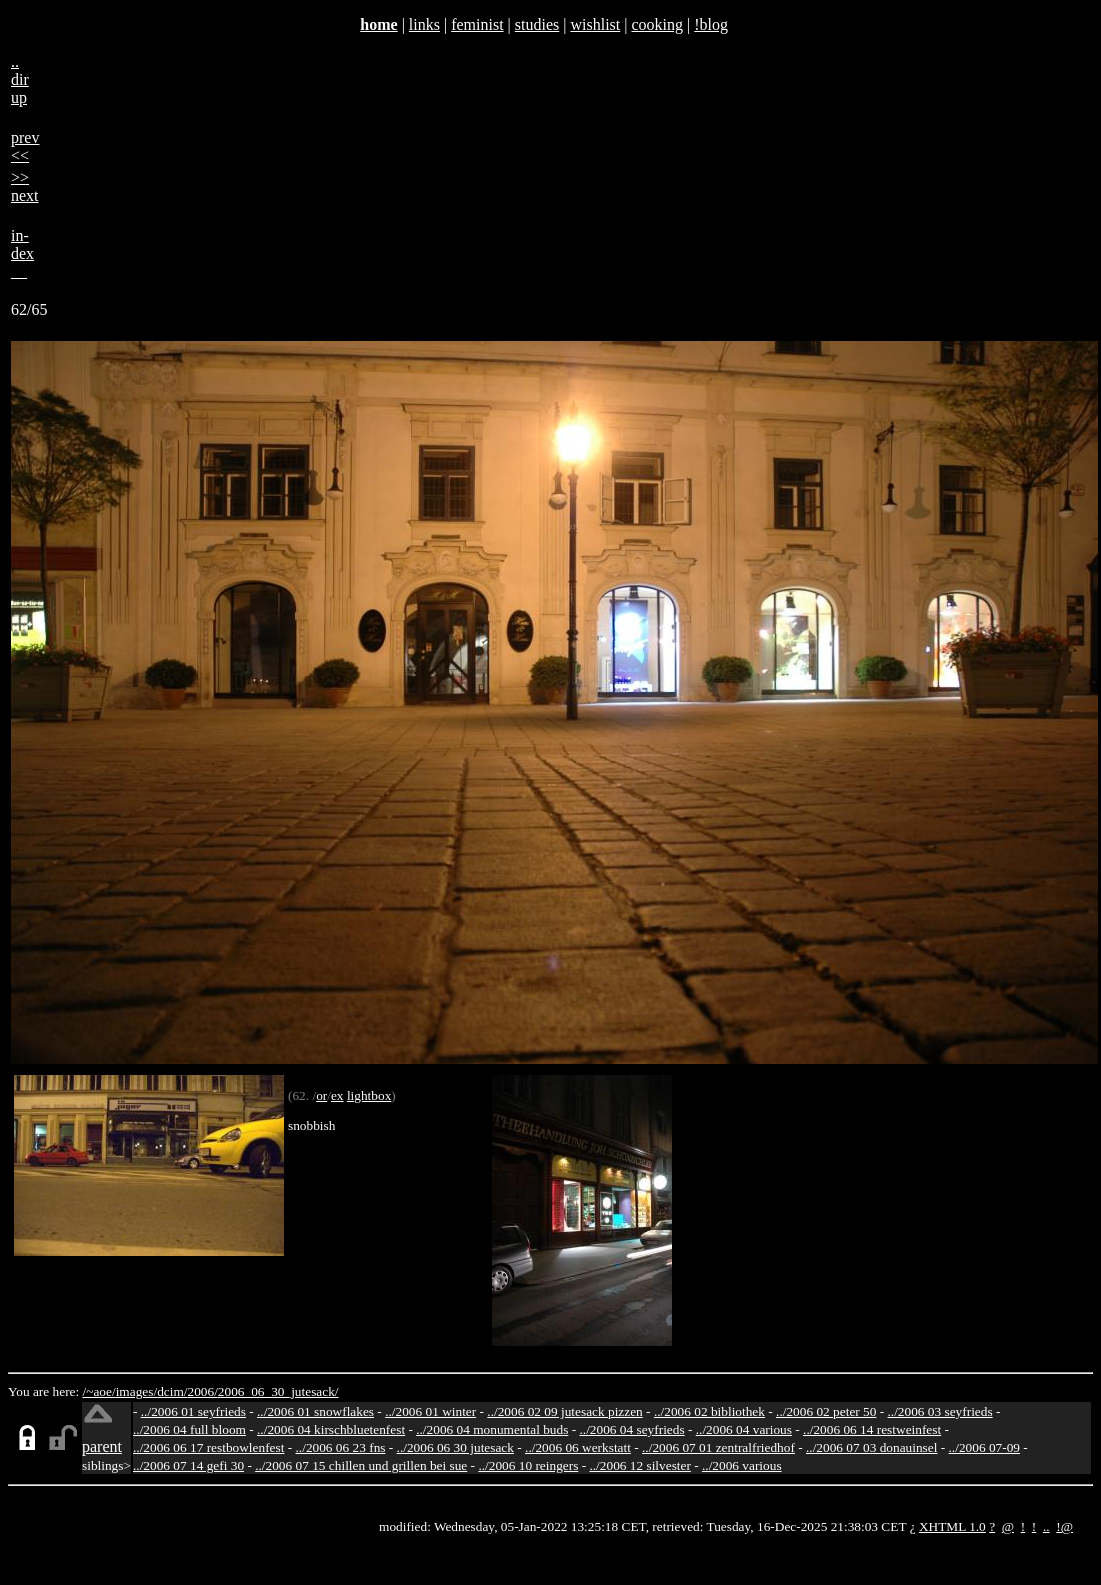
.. (1046, 1526)
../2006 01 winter (430, 1411)
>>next (25, 186)
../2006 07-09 (984, 1447)
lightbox (369, 1095)
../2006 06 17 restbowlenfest (208, 1447)
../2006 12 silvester (639, 1465)
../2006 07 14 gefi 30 (188, 1465)
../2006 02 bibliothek (709, 1411)
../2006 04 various (744, 1429)
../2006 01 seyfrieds (193, 1411)
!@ (1064, 1526)
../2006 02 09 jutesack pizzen (564, 1411)
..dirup (20, 79)
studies (537, 24)
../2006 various (742, 1465)
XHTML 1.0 (952, 1526)
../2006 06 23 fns (341, 1447)
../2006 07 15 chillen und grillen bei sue (361, 1465)
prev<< (25, 146)
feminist (477, 24)
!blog (711, 24)
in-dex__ (22, 253)
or (321, 1095)
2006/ (202, 1391)
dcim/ (172, 1391)
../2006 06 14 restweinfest (872, 1429)
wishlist (595, 24)
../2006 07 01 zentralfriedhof (718, 1447)
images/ (136, 1391)
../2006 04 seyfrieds (631, 1429)
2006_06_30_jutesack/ (278, 1391)
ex (337, 1095)
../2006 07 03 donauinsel (871, 1447)
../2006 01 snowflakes (315, 1411)
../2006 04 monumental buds (492, 1429)
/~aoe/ (99, 1391)
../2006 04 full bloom (189, 1429)
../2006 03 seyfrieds (940, 1411)
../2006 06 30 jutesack (455, 1447)
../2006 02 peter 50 (826, 1411)
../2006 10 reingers (528, 1465)
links (424, 24)
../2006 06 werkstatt (578, 1447)
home (378, 24)
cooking (657, 24)
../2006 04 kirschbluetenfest (331, 1429)
